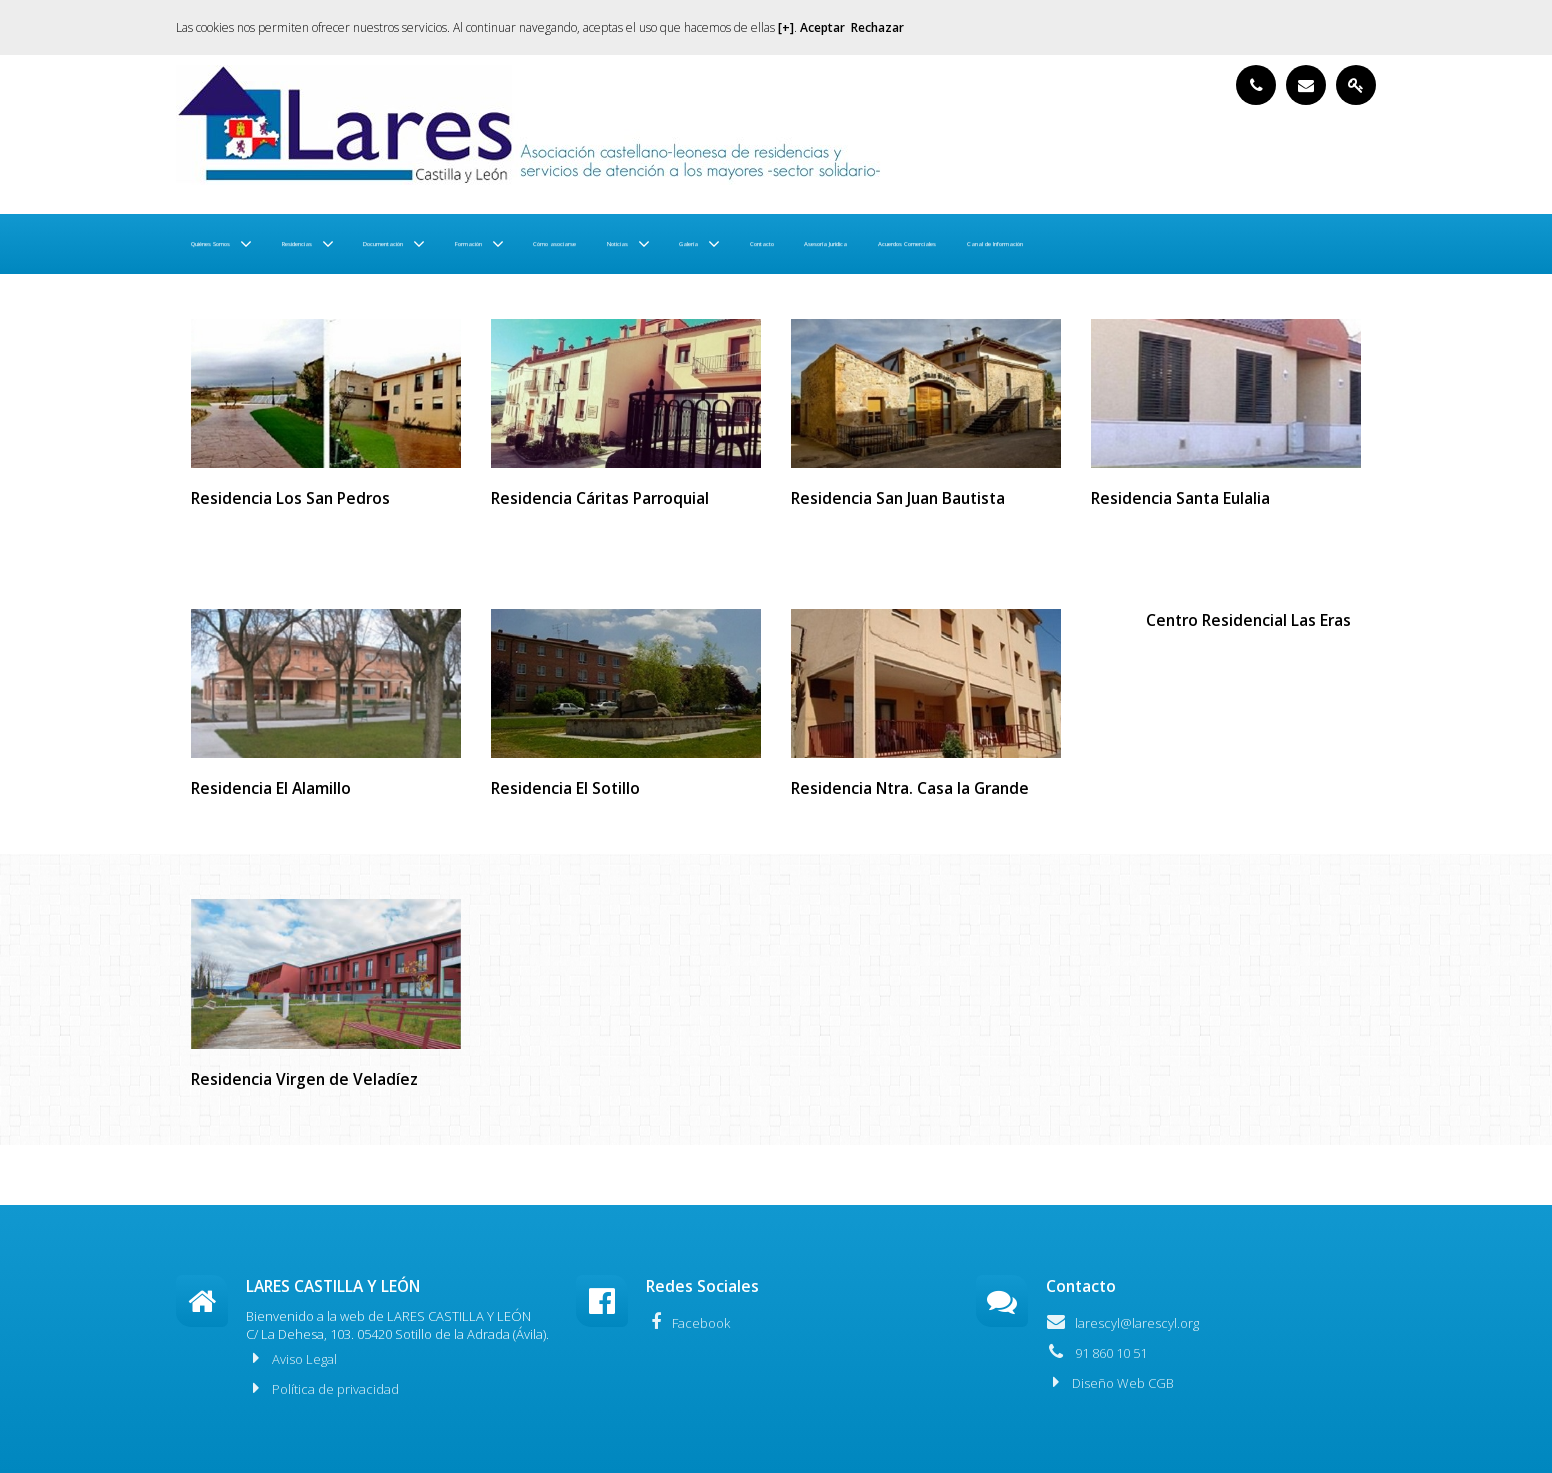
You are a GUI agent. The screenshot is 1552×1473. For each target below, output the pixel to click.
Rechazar (877, 27)
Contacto (1147, 244)
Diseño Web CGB (1110, 1382)
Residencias (393, 244)
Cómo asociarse (822, 244)
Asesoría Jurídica (1266, 244)
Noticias (936, 244)
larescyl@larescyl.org (1122, 1322)
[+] (786, 27)
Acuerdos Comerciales (268, 304)
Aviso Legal (291, 1358)
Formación (679, 244)
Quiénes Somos (246, 244)
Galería (1040, 244)
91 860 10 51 (1096, 1352)
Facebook (688, 1322)
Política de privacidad (322, 1388)
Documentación (539, 244)
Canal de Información (448, 304)
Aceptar (822, 27)
